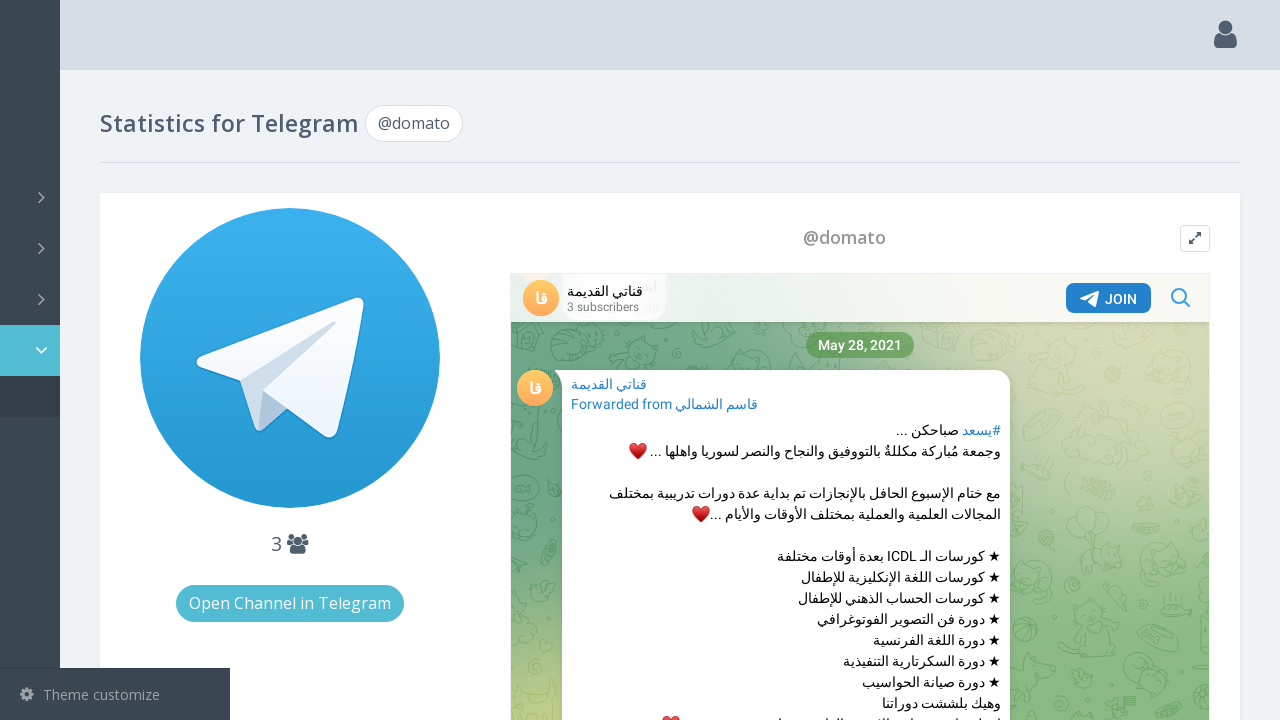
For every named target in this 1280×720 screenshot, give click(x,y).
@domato (82, 396)
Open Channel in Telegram (432, 597)
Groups (117, 248)
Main (48, 95)
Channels (117, 197)
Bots (117, 299)
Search (52, 146)
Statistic (121, 350)
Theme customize (90, 694)
